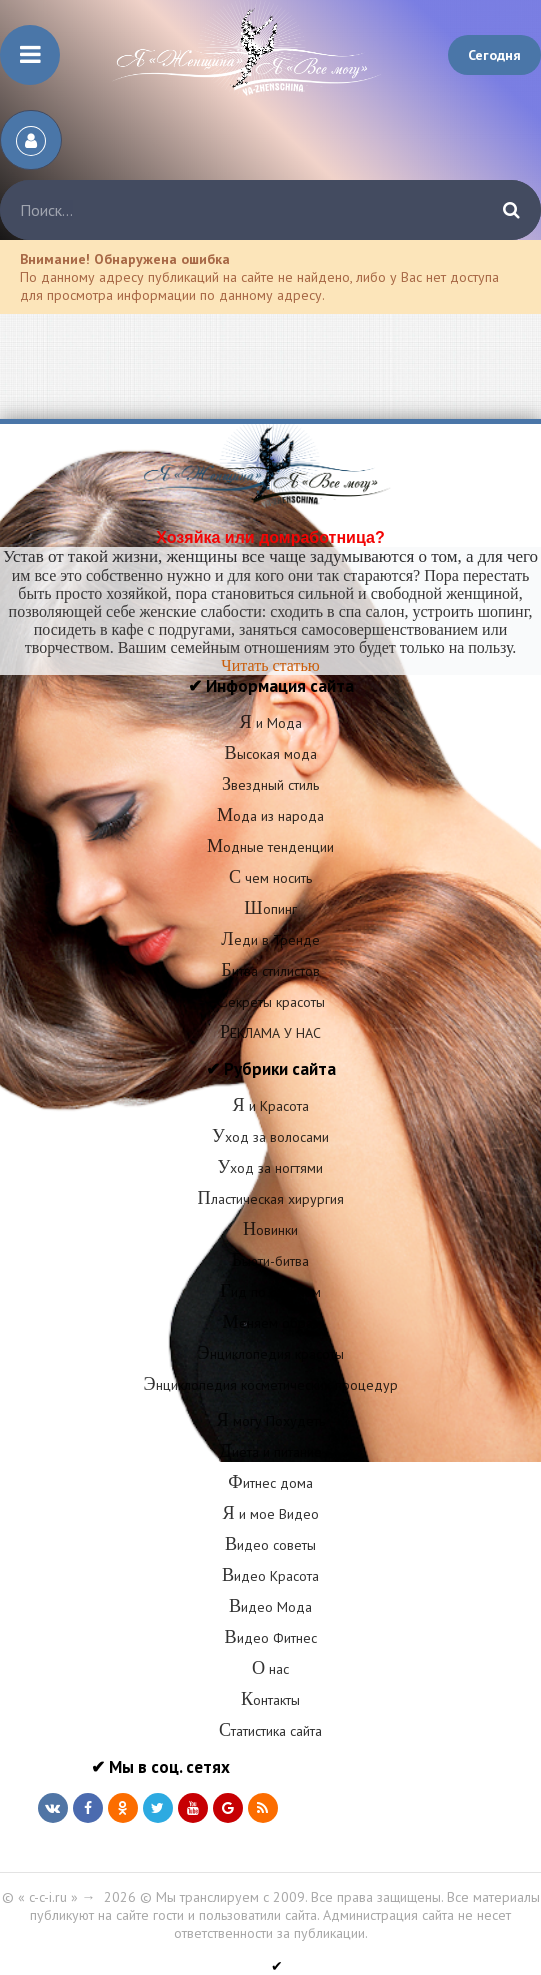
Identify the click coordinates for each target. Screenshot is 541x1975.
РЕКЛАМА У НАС (270, 1033)
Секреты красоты (270, 1002)
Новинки (270, 1230)
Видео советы (270, 1545)
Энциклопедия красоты (270, 1354)
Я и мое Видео (270, 1514)
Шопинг (270, 909)
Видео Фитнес (270, 1638)
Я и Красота (270, 1106)
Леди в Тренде (270, 940)
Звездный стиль (270, 785)
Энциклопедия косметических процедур (270, 1385)
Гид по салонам (270, 1292)
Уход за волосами (270, 1137)
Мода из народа (270, 816)
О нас (270, 1669)
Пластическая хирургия (270, 1199)
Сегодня (494, 55)
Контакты (270, 1700)
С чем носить (270, 878)
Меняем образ (270, 1323)
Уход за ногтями (271, 1168)
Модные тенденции (270, 847)
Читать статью (270, 665)
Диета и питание (270, 1452)
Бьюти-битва (270, 1261)
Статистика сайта (270, 1731)
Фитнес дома (270, 1483)
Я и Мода (270, 723)
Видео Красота (270, 1576)
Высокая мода (270, 754)
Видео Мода (270, 1607)
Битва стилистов (270, 971)
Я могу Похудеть (270, 1421)
